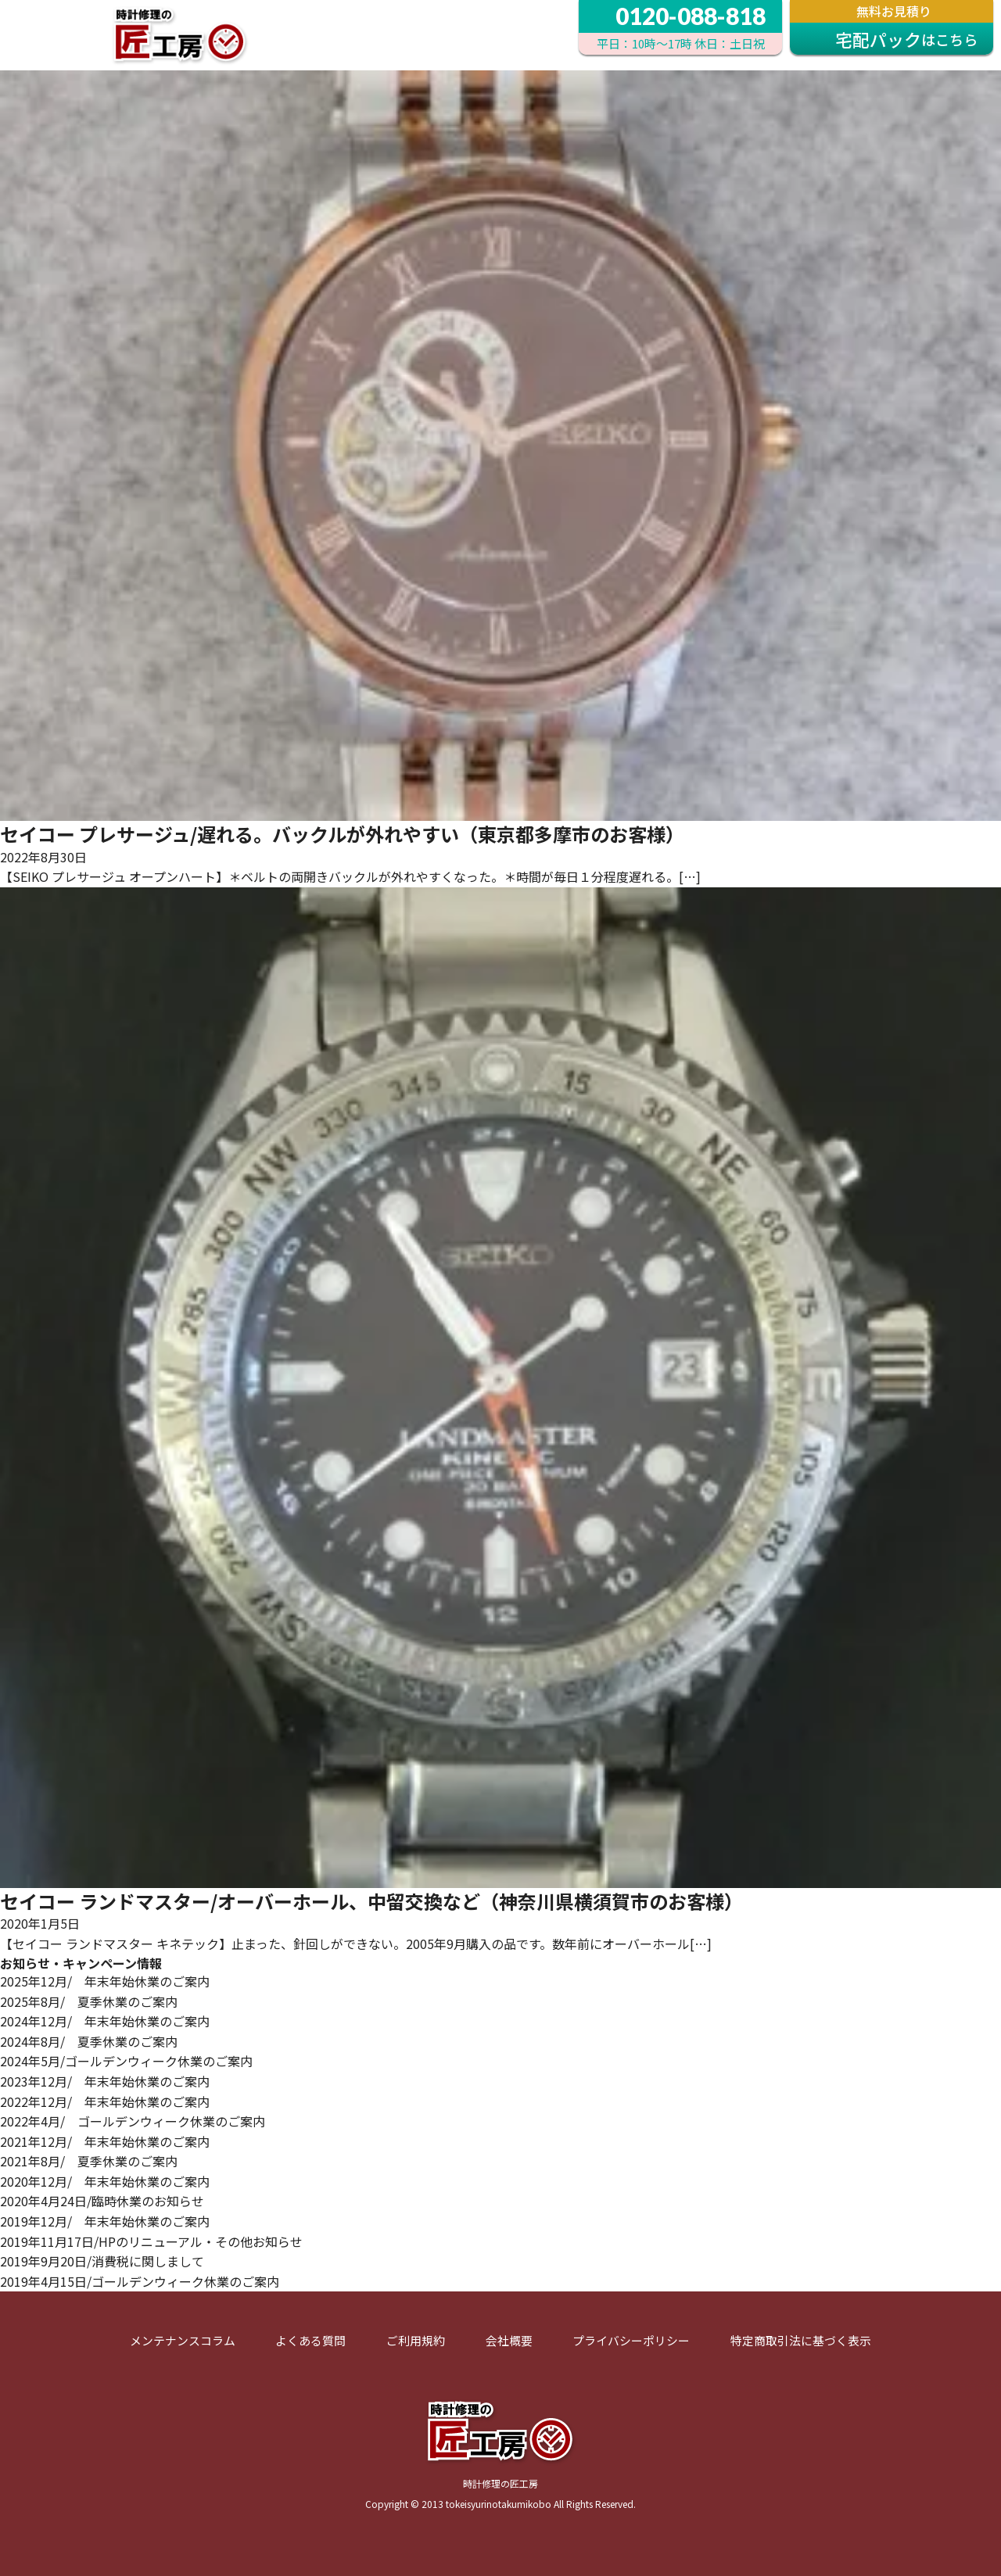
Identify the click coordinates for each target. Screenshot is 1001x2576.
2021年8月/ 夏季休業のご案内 (89, 2160)
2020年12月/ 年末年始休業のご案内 (105, 2181)
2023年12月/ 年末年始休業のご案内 (105, 2081)
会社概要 (509, 2340)
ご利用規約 (415, 2340)
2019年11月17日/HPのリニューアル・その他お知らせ (151, 2241)
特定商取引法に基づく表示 (800, 2340)
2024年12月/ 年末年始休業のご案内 (105, 2021)
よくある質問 (310, 2340)
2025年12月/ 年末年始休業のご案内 (105, 1981)
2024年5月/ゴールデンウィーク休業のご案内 (126, 2060)
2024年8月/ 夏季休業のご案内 (89, 2041)
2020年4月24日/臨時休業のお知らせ (102, 2200)
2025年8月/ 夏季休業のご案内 (89, 2001)
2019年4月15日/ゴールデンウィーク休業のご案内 (139, 2281)
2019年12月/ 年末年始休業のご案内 (105, 2221)
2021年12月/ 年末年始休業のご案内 (105, 2141)
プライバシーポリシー (631, 2340)
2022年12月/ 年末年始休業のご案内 (105, 2101)
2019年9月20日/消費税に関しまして (102, 2261)
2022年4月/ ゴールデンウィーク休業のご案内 (132, 2121)
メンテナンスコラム (182, 2340)
